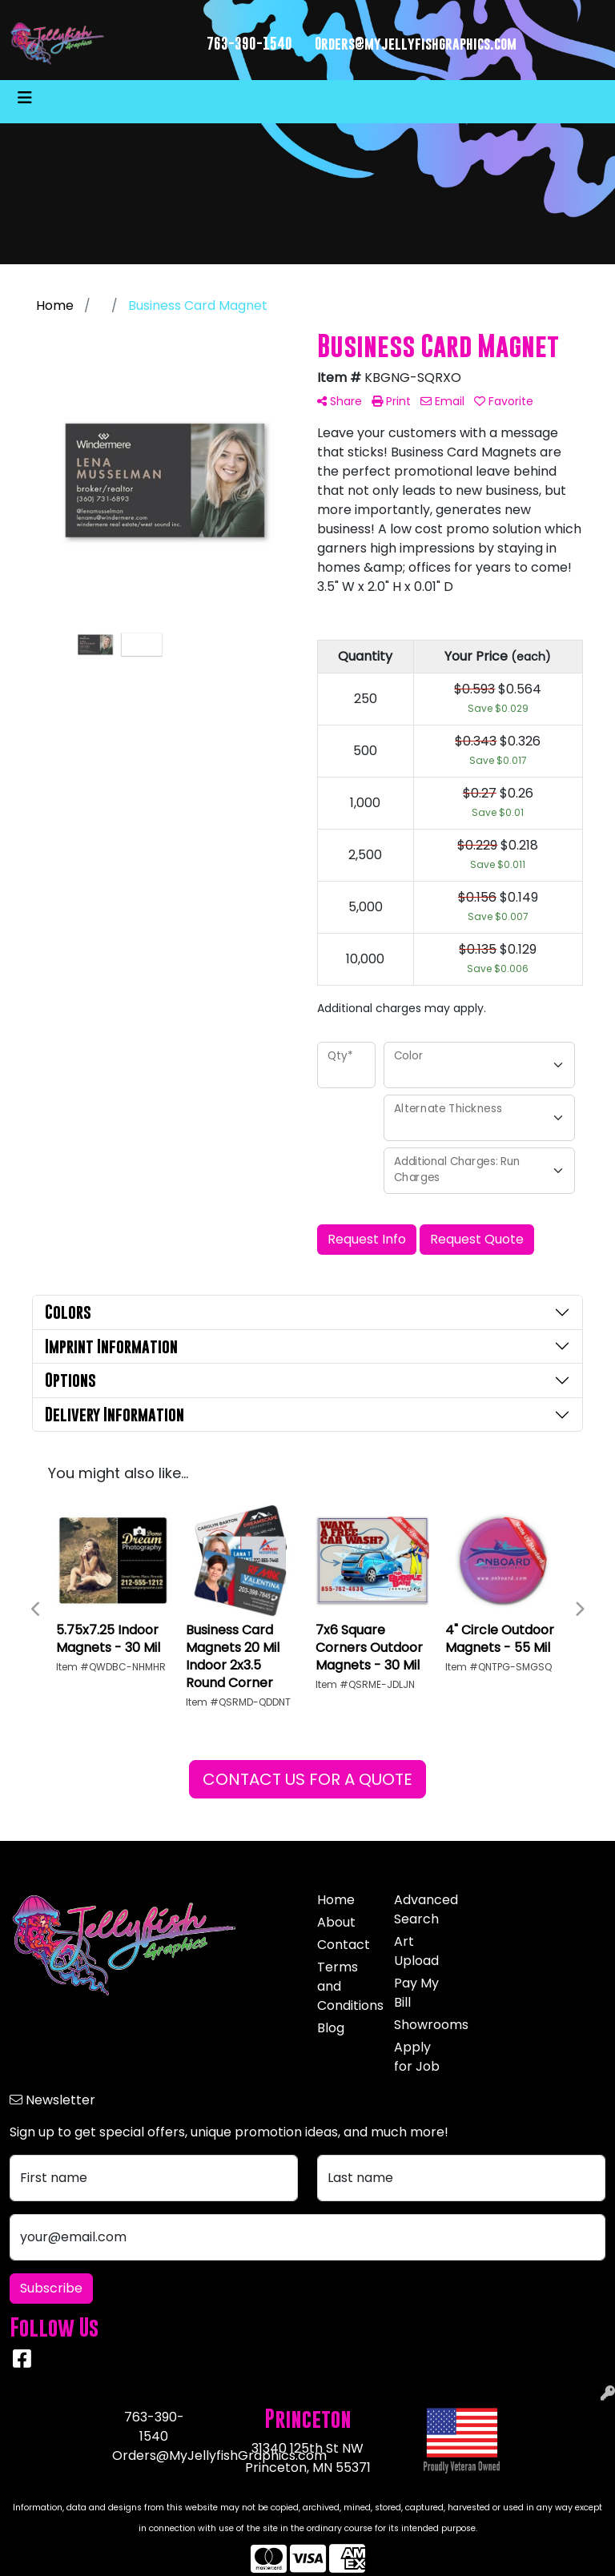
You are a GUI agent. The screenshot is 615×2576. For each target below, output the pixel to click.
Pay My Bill (416, 1992)
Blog (330, 2028)
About (336, 1922)
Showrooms (423, 2024)
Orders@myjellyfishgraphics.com (416, 43)
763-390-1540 (249, 43)
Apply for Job (417, 2057)
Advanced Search (423, 1909)
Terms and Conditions (346, 1986)
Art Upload (416, 1951)
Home (336, 1900)
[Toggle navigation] (25, 97)
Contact (343, 1944)
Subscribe (51, 2288)
